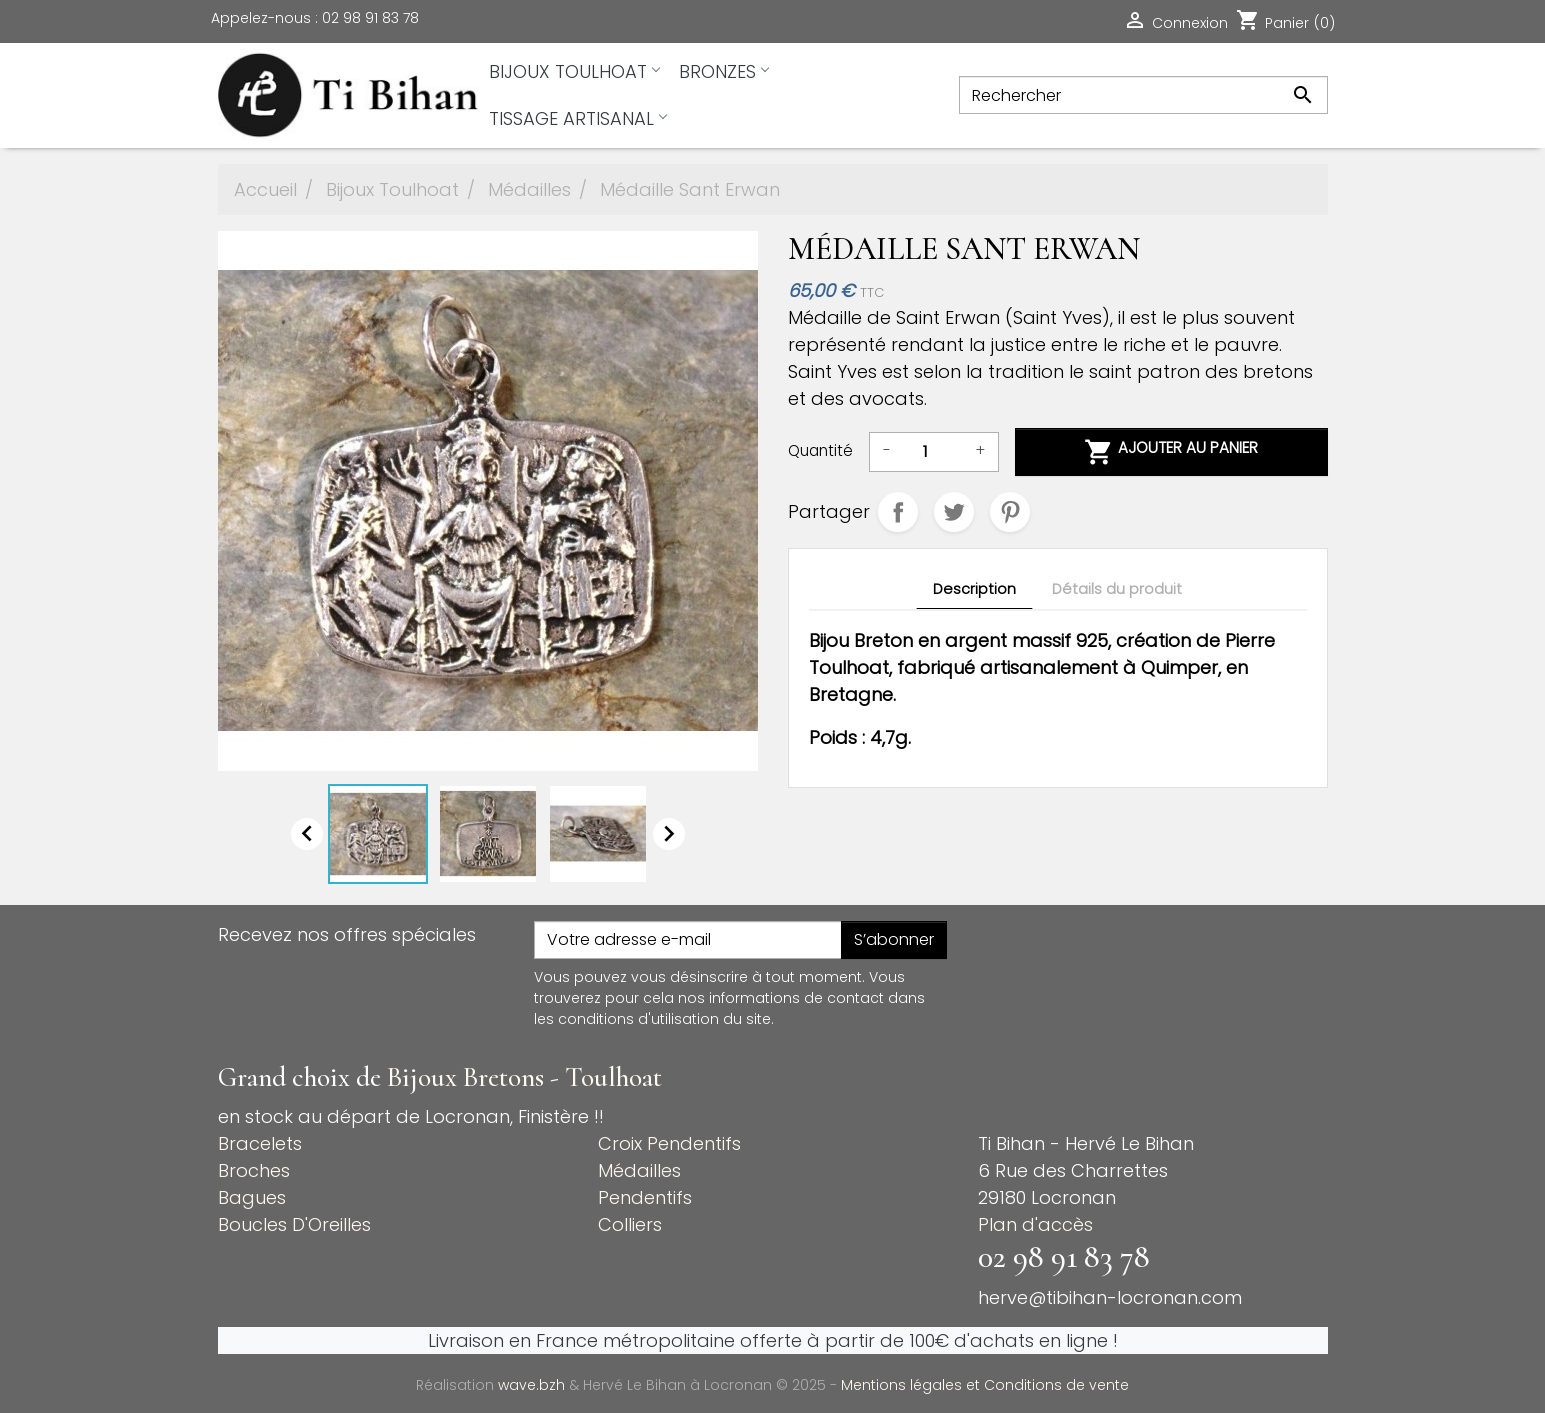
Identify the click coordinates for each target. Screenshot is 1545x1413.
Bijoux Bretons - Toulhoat (524, 1077)
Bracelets (260, 1143)
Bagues (252, 1197)
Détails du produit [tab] (1117, 589)
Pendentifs (645, 1197)
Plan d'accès (1035, 1224)
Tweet (954, 512)
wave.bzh (533, 1385)
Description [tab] (974, 589)
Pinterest (1010, 512)
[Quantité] (933, 452)
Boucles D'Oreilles (294, 1224)
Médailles (639, 1170)
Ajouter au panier (1171, 452)
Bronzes (723, 71)
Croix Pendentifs (669, 1143)
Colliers (630, 1224)
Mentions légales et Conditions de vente (985, 1385)
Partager (898, 512)
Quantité (820, 450)
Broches (254, 1170)
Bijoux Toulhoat (574, 71)
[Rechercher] (1143, 95)
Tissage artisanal (577, 118)
